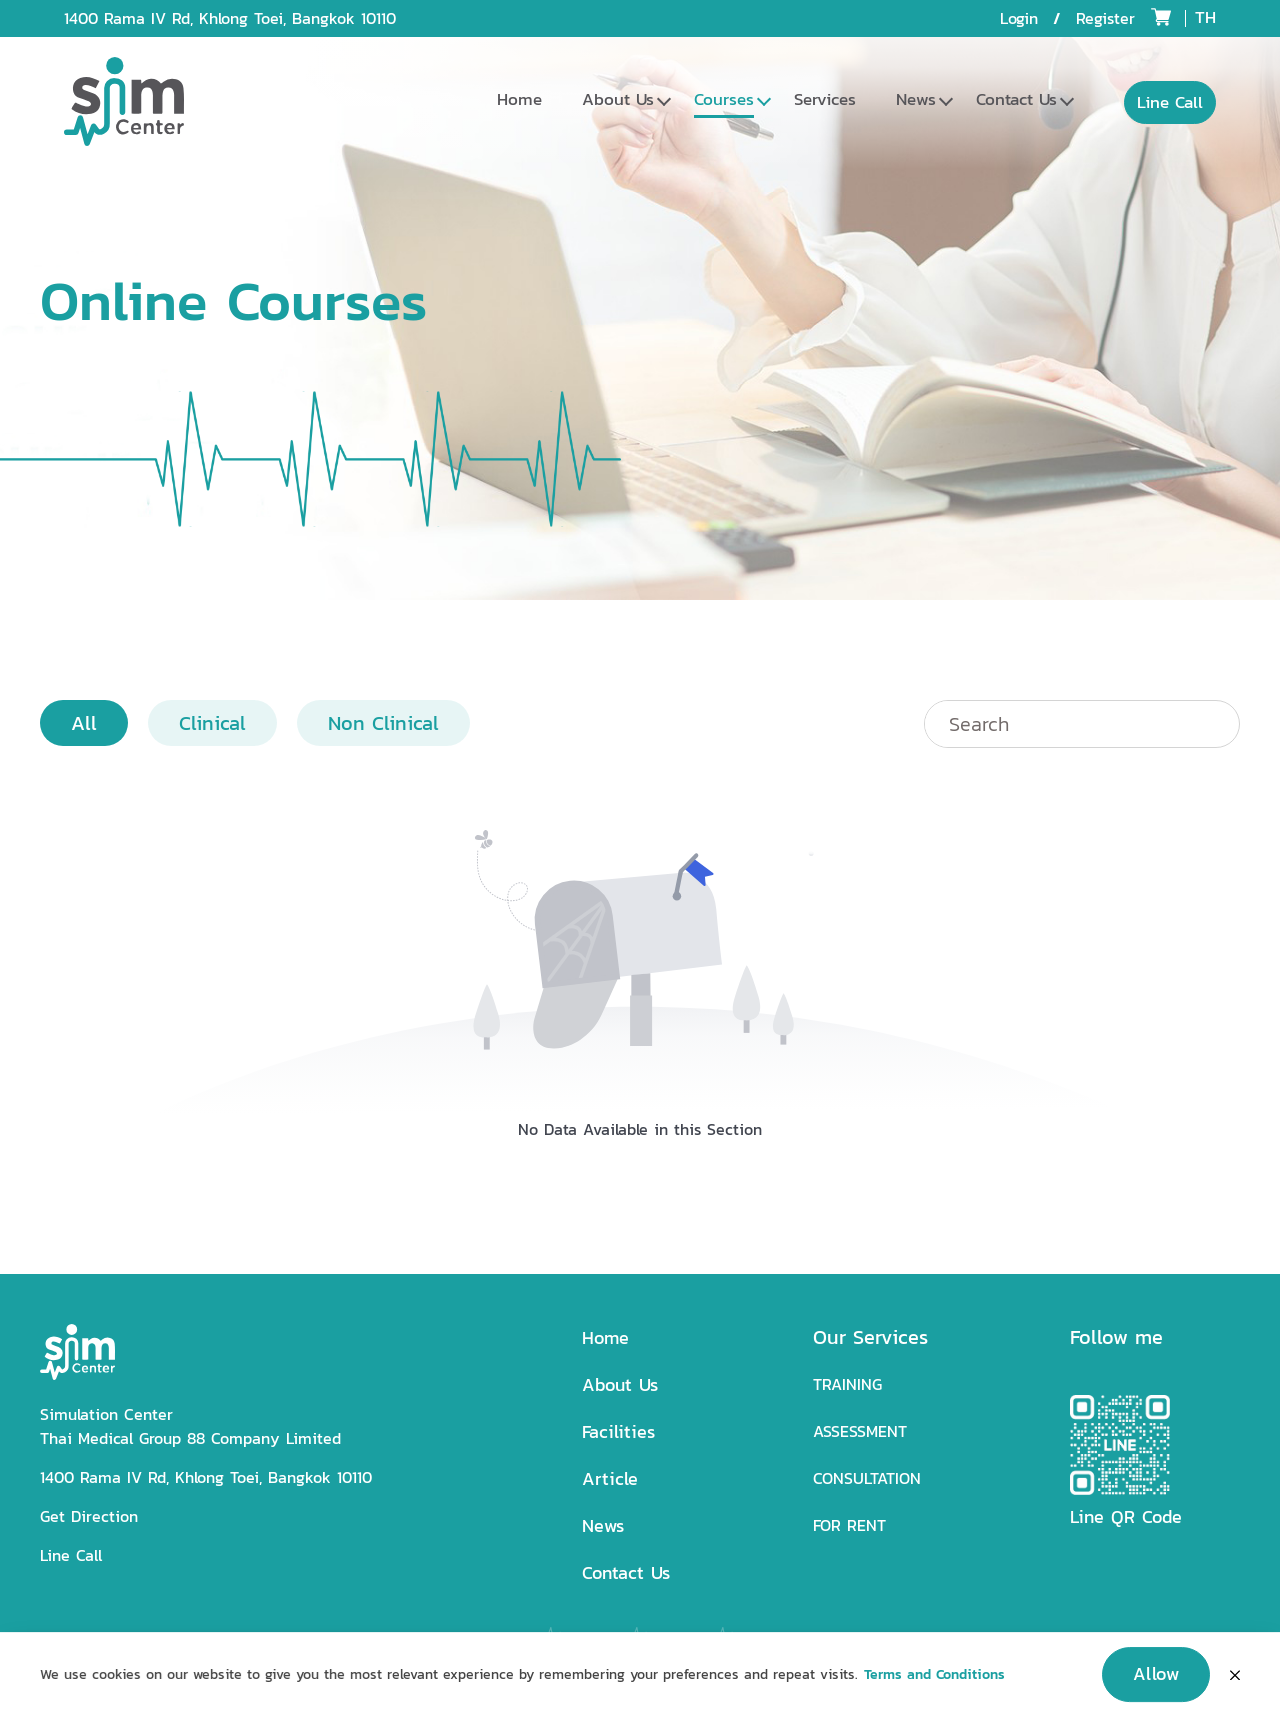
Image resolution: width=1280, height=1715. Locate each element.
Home (519, 99)
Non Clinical (383, 723)
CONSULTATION (867, 1478)
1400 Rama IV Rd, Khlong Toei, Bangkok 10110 (230, 18)
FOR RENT (849, 1525)
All (84, 723)
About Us (618, 99)
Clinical (212, 723)
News (916, 99)
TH (1205, 17)
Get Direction (89, 1516)
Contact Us (1016, 99)
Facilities (618, 1431)
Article (610, 1478)
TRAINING (847, 1384)
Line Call (71, 1555)
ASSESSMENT (860, 1431)
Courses (724, 99)
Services (825, 99)
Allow (1156, 1683)
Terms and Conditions (934, 1684)
